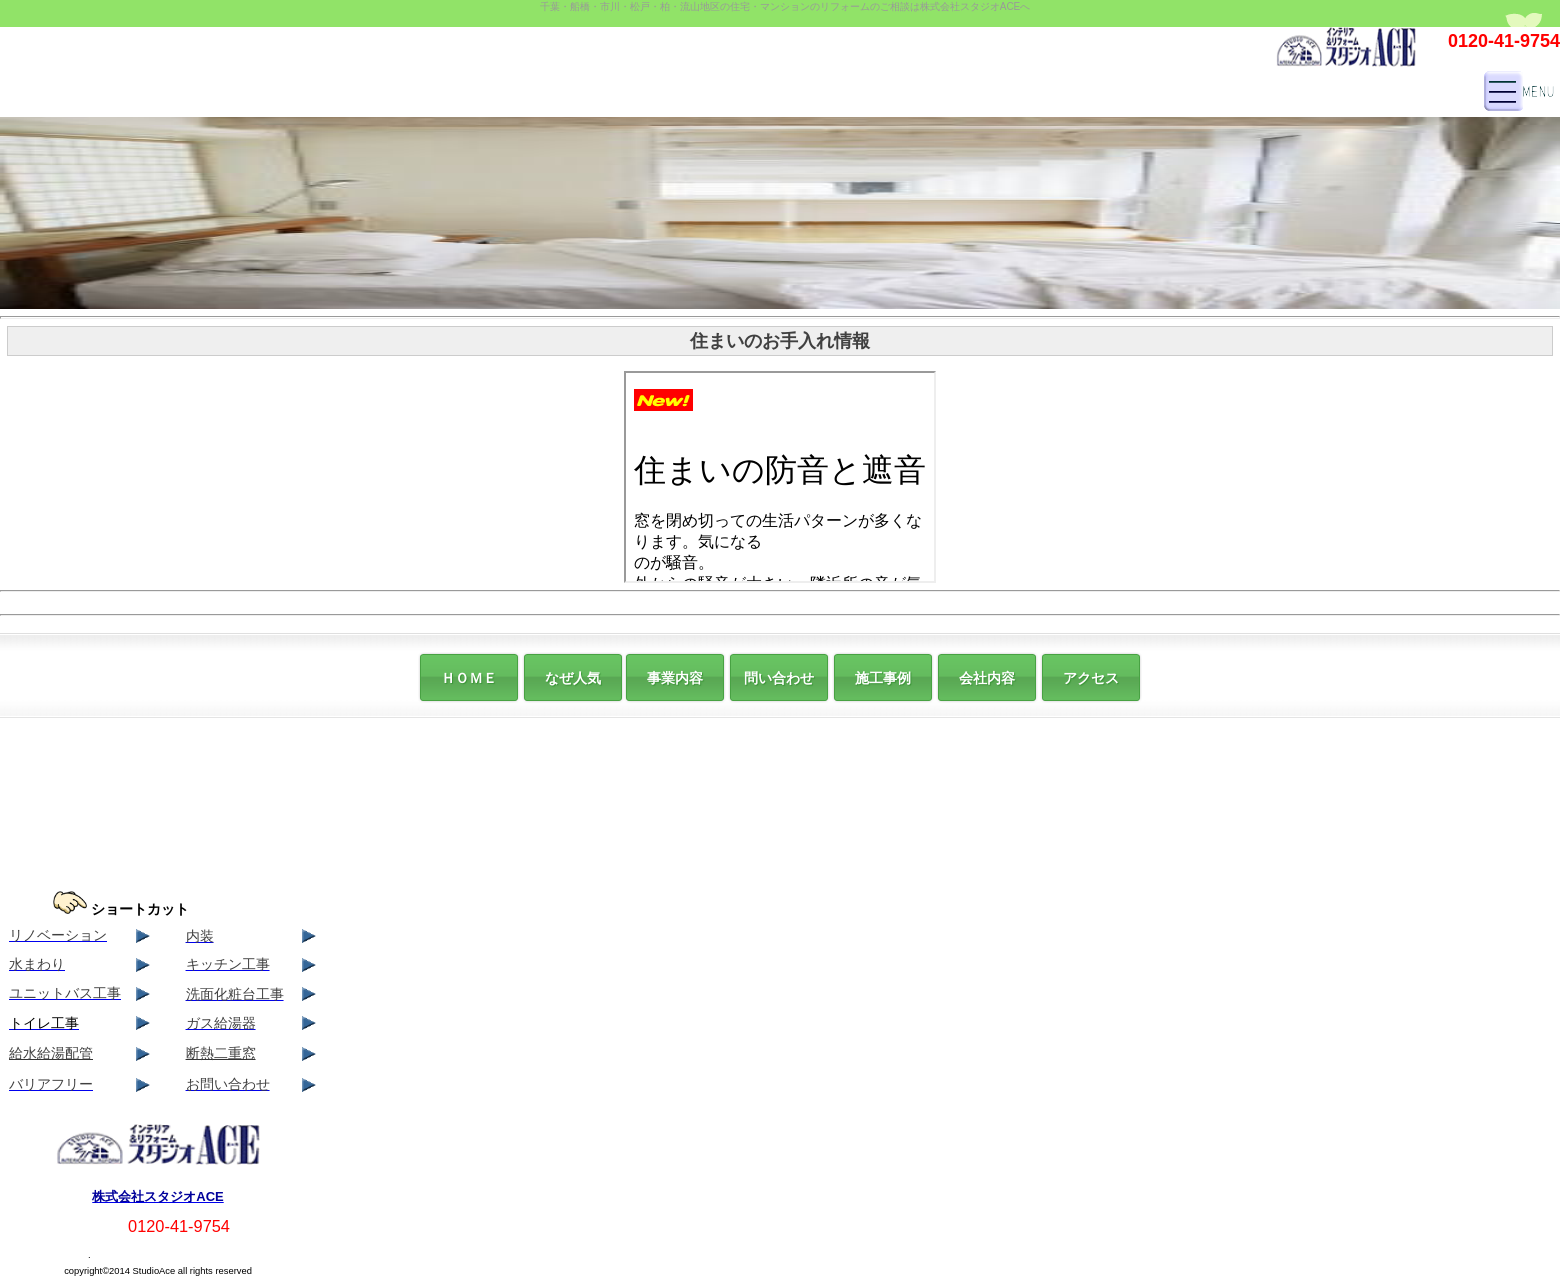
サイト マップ (44, 1253)
